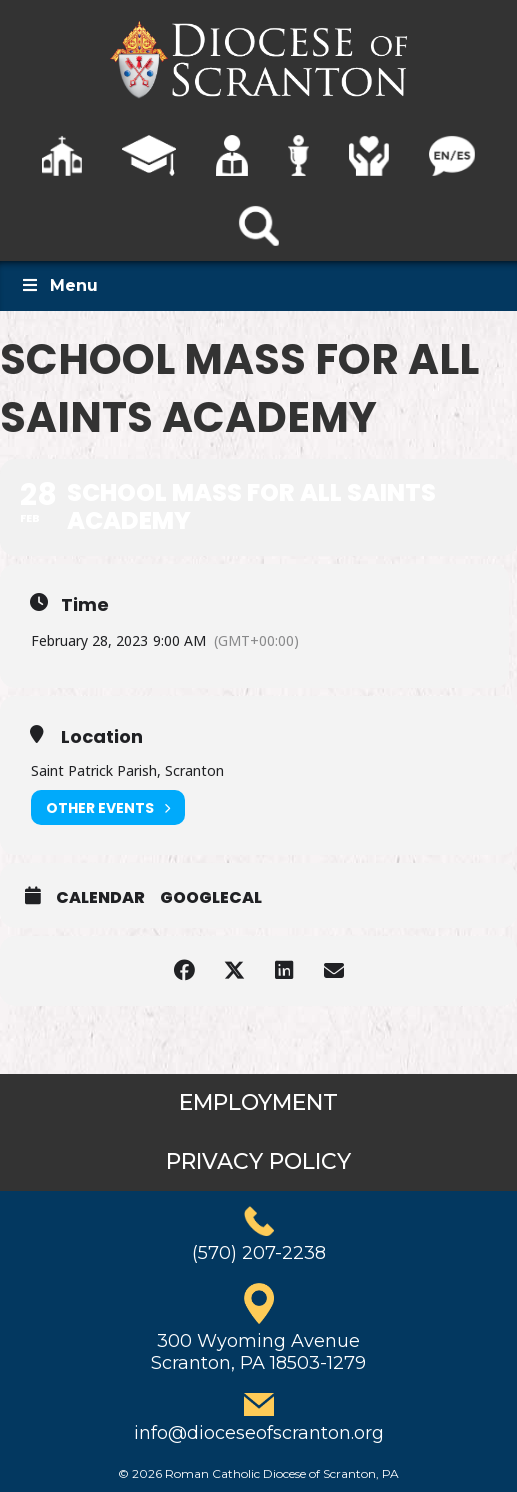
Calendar (100, 898)
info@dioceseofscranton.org (259, 1433)
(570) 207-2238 (259, 1253)
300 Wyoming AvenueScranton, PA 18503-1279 (258, 1352)
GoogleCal (211, 898)
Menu (59, 285)
